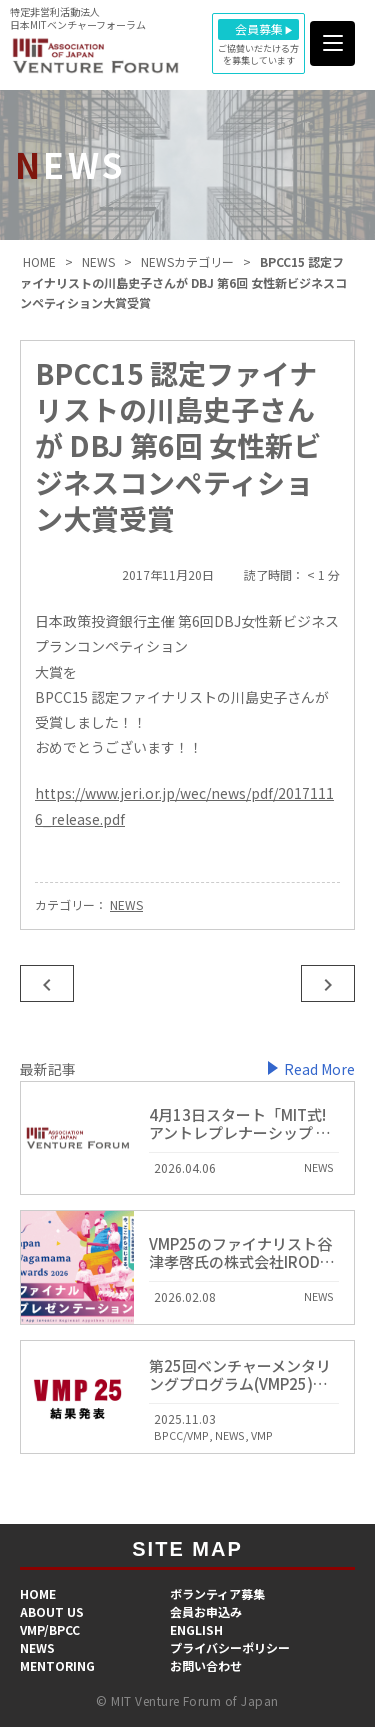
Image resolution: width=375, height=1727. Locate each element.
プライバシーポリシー (230, 1647)
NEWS (126, 904)
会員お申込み (206, 1611)
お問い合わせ (206, 1665)
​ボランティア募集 (217, 1593)
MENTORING (57, 1665)
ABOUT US (52, 1611)
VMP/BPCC (50, 1629)
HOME (38, 1593)
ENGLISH (196, 1629)
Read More (319, 1069)
